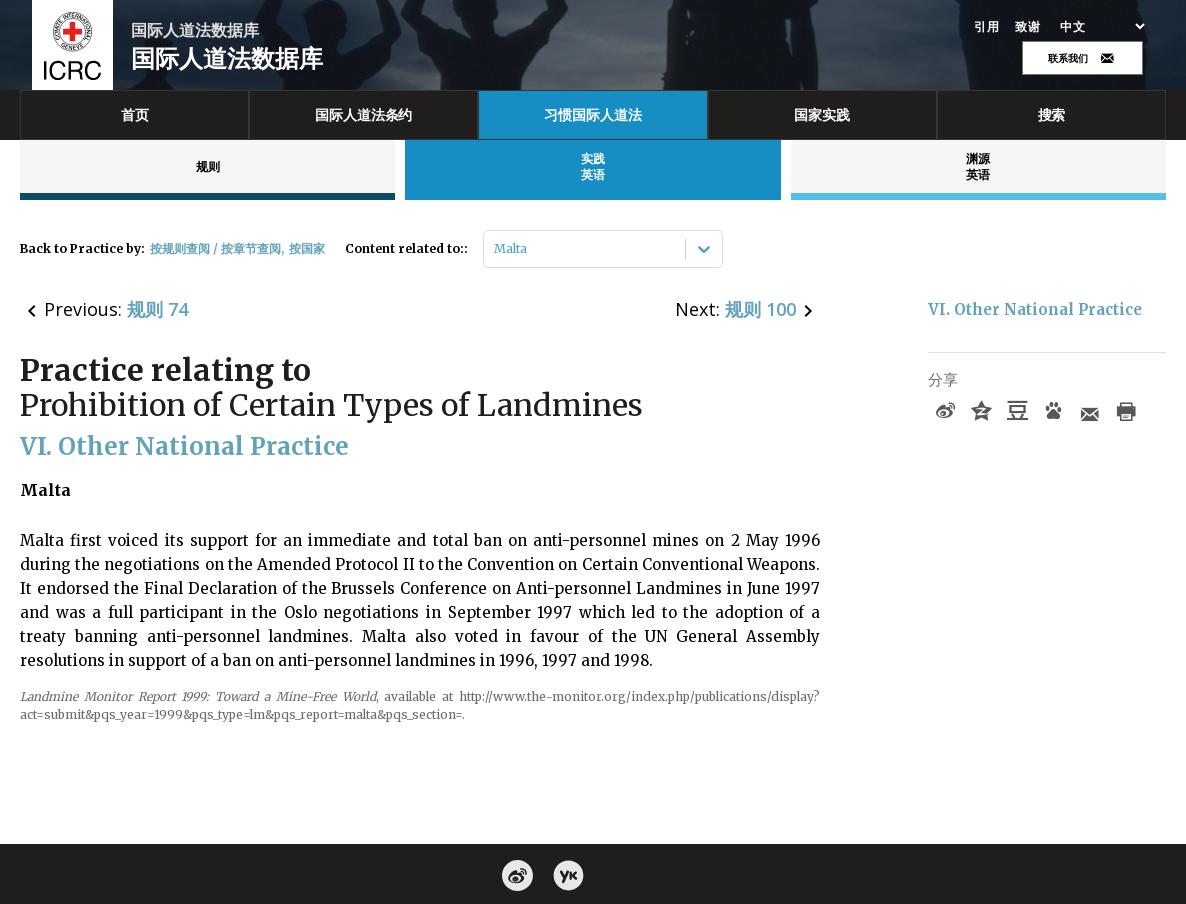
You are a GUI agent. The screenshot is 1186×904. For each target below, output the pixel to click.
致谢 (1027, 27)
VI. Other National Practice (1035, 309)
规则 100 (760, 309)
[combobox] (495, 249)
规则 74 (157, 309)
